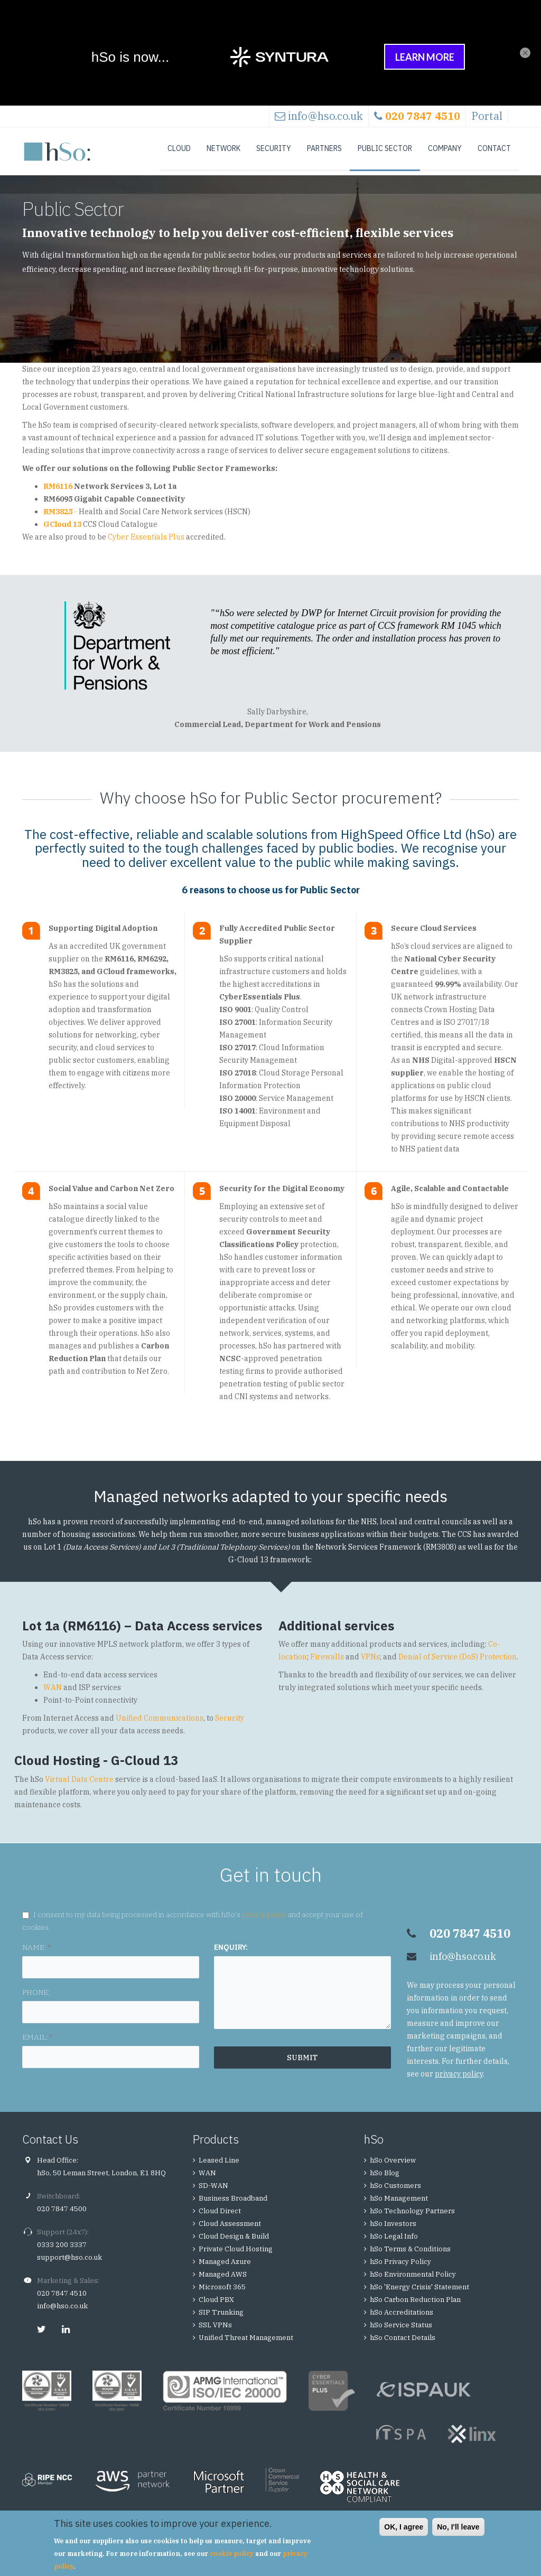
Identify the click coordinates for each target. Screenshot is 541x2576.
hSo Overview (393, 2166)
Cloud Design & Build (234, 2242)
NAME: (36, 1953)
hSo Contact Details (402, 2343)
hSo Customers (395, 2191)
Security (273, 148)
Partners (324, 148)
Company (445, 148)
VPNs (370, 1663)
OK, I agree (403, 2527)
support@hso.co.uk (69, 2263)
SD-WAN (213, 2191)
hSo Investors (393, 2229)
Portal (486, 116)
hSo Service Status (401, 2331)
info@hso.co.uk (325, 116)
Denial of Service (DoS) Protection (457, 1663)
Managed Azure (225, 2267)
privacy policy (264, 1921)
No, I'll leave (458, 2527)
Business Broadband (233, 2204)
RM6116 (57, 492)
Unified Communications (159, 1724)
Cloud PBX (216, 2305)
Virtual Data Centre (79, 1785)
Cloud (179, 148)
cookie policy (232, 2554)
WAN (52, 1694)
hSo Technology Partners (412, 2217)
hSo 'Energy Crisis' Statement (419, 2293)
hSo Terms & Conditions (410, 2255)
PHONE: (36, 1998)
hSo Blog (384, 2179)
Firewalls (327, 1663)
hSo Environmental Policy (413, 2280)
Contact (494, 148)
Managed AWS (223, 2280)
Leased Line (219, 2166)
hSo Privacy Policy (400, 2267)
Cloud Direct (220, 2217)
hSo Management (399, 2204)
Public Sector (385, 148)
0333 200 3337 (62, 2251)
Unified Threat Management (246, 2343)
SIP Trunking (221, 2318)
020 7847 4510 (62, 2299)
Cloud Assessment (230, 2229)
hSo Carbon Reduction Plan (415, 2305)
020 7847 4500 (62, 2215)
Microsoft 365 (222, 2293)
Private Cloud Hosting (236, 2255)
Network (223, 148)
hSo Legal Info (394, 2242)
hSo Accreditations (401, 2318)
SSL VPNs (215, 2331)
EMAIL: (37, 2043)
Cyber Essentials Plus (146, 543)
